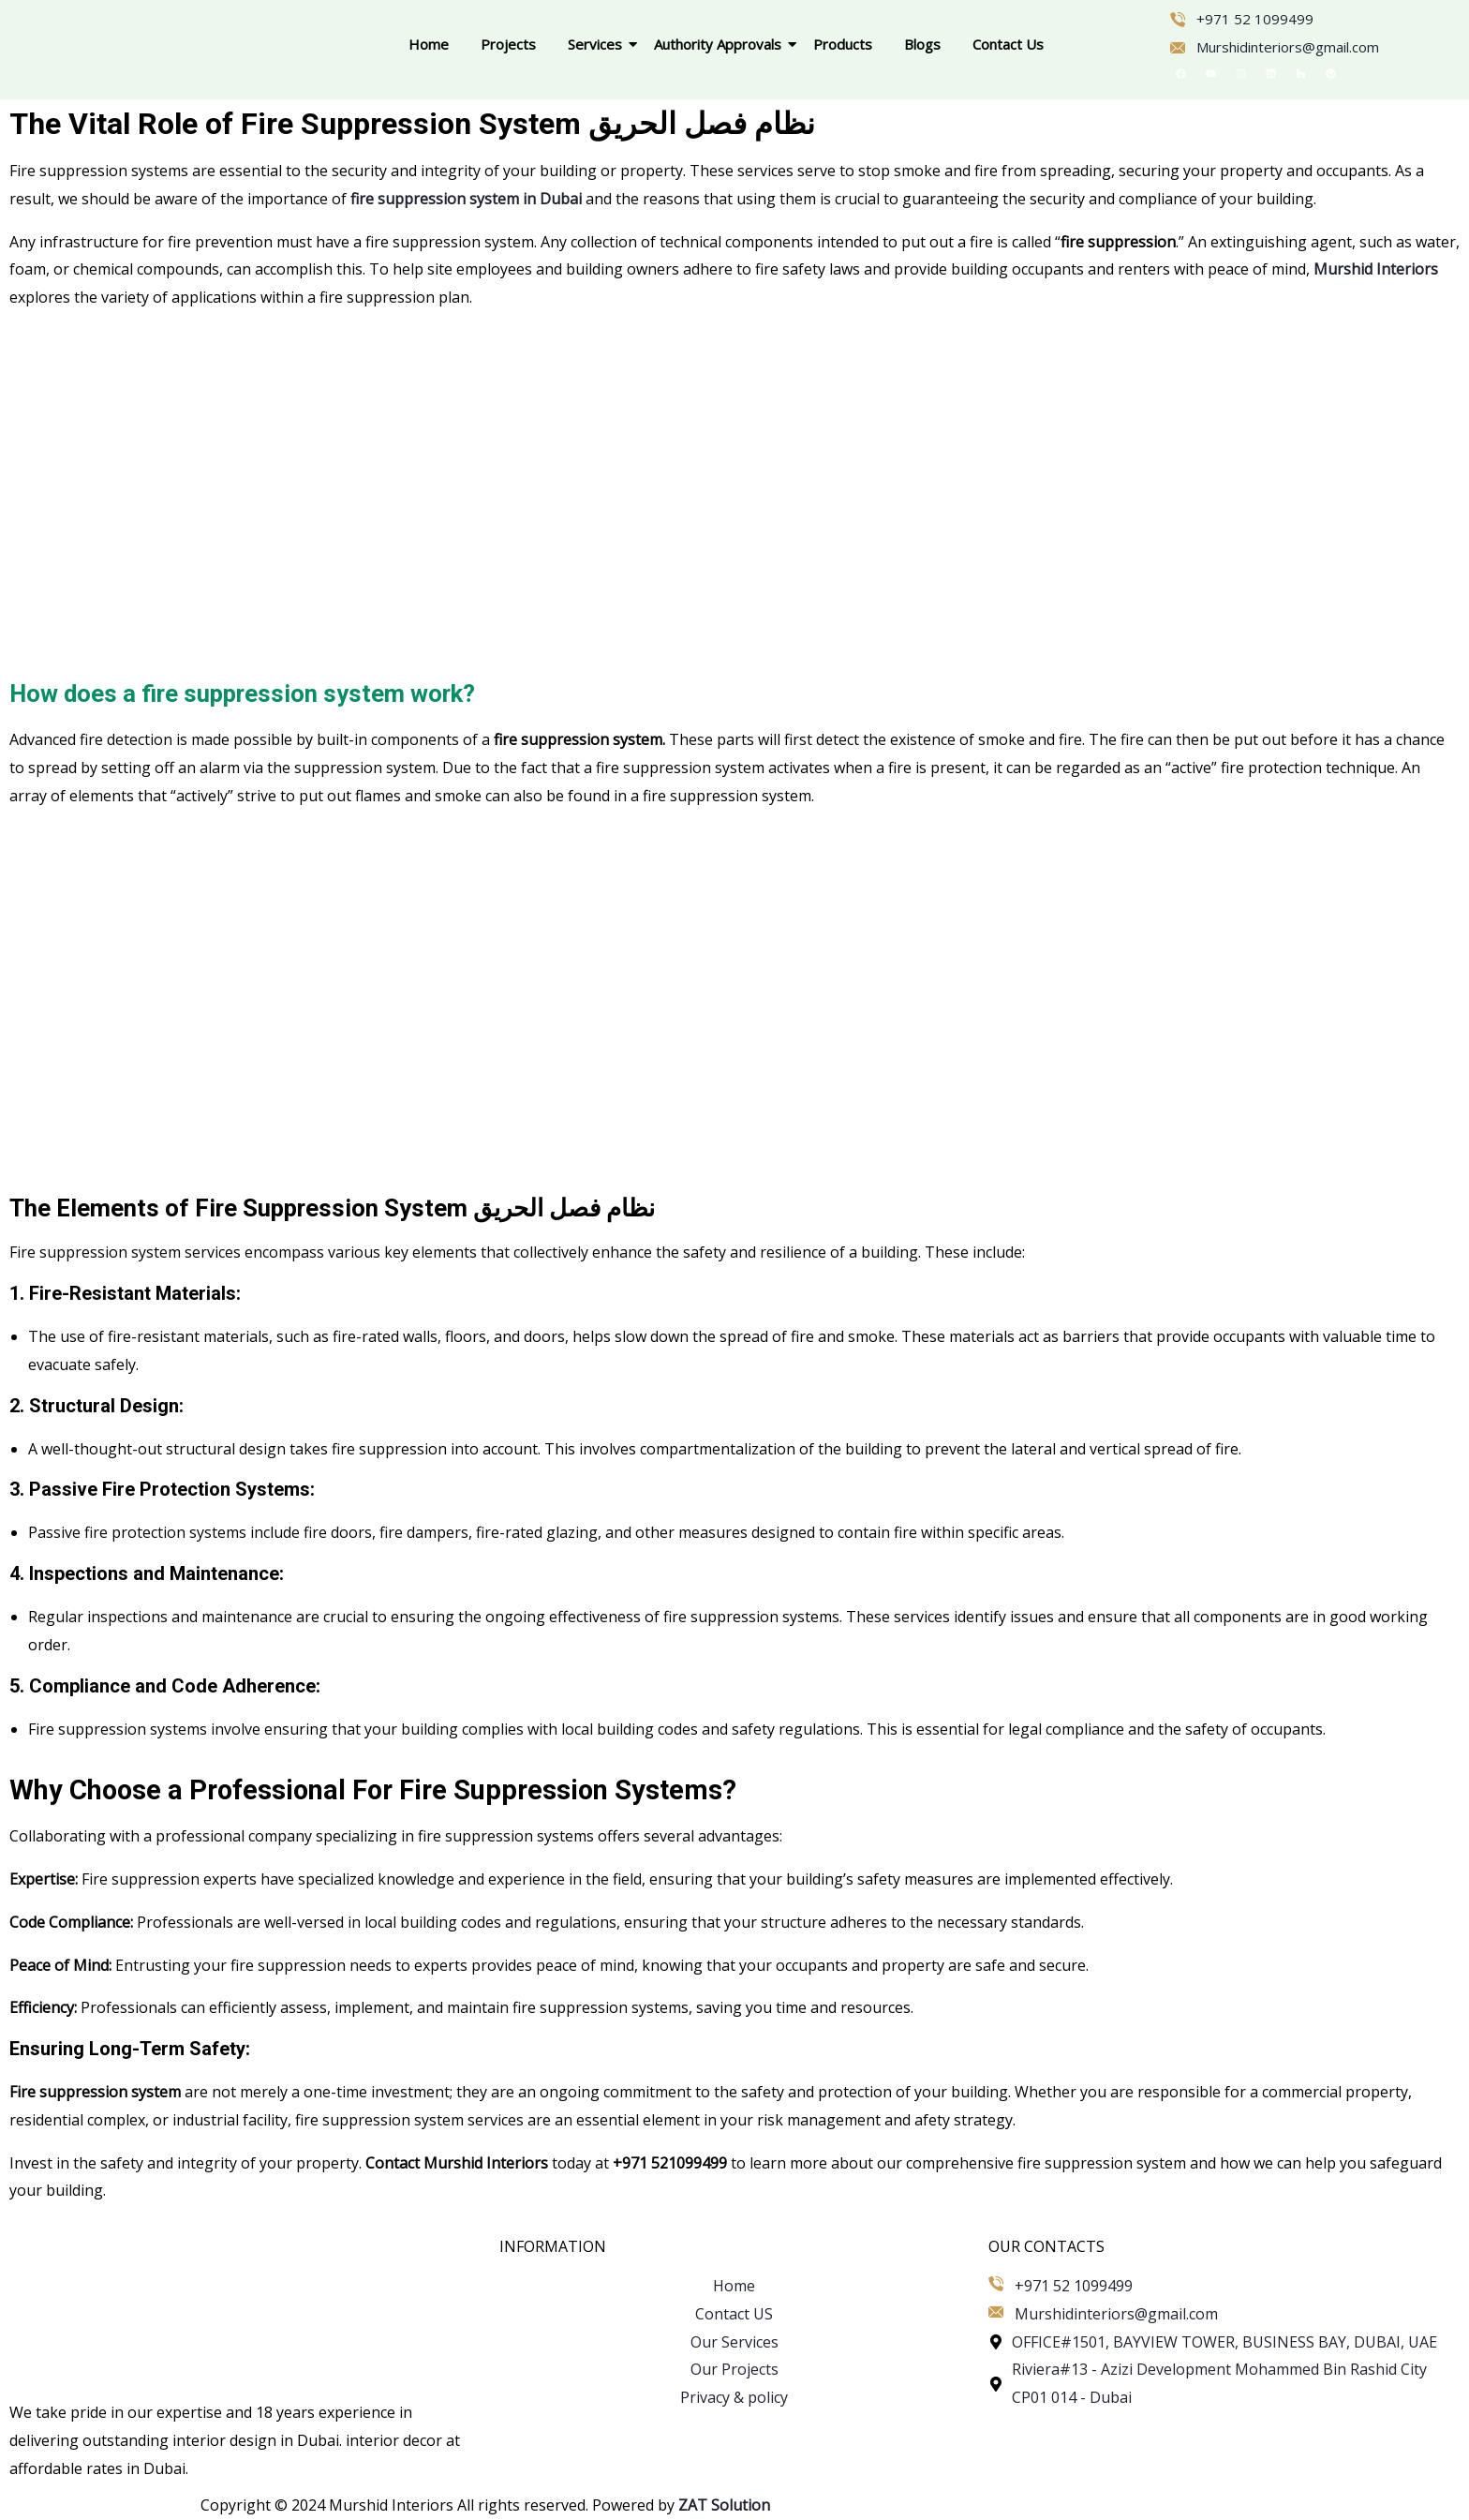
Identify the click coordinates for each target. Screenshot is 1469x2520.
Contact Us (1008, 44)
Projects (508, 44)
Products (842, 44)
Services (598, 44)
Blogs (922, 44)
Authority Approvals (721, 44)
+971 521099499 (670, 2163)
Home (428, 44)
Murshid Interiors (1375, 269)
